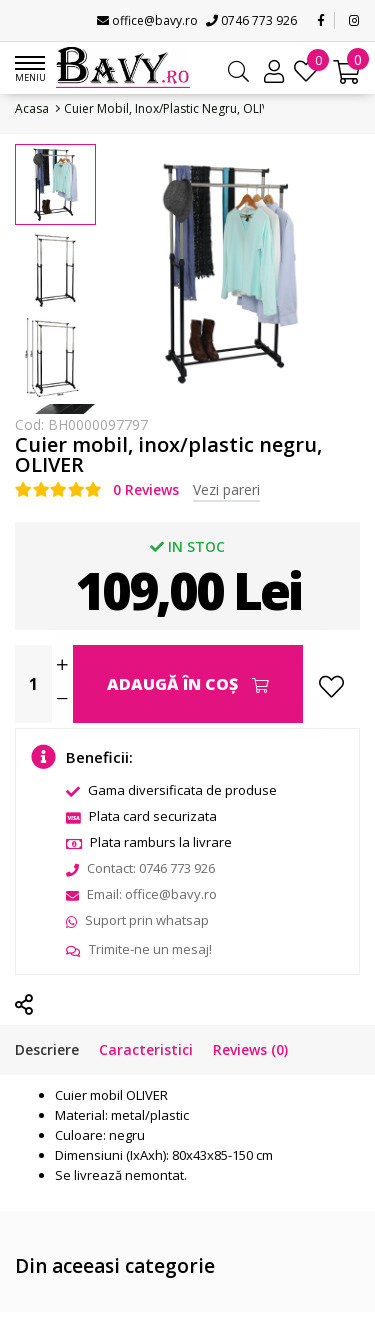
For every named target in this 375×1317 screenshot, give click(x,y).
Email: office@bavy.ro (141, 894)
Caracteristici (146, 1049)
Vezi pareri (226, 489)
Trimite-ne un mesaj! (139, 949)
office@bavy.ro (147, 20)
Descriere (47, 1049)
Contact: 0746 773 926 (140, 868)
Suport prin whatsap (137, 920)
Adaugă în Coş (188, 684)
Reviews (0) (250, 1049)
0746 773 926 (251, 20)
